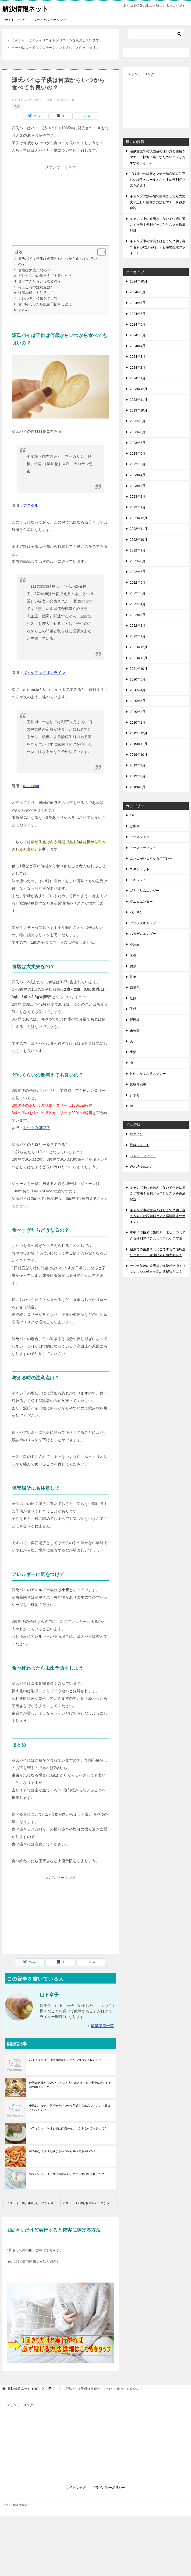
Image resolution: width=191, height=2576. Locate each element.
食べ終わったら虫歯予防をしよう (45, 304)
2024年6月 (137, 324)
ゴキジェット (139, 869)
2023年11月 (138, 400)
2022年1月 (137, 636)
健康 (133, 966)
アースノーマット (143, 848)
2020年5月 (137, 679)
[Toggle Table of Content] (99, 252)
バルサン (136, 912)
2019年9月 (137, 765)
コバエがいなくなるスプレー (151, 858)
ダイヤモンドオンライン (44, 673)
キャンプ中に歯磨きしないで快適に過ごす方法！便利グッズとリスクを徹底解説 (157, 224)
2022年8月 (137, 561)
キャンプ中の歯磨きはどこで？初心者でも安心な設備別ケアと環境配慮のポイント (157, 247)
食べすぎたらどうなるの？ (39, 281)
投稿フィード (139, 1145)
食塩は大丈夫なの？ (34, 270)
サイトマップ (14, 20)
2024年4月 (137, 346)
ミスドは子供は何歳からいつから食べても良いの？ (33, 2203)
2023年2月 (137, 496)
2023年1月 (137, 507)
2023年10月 (138, 410)
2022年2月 (137, 625)
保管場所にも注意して (36, 293)
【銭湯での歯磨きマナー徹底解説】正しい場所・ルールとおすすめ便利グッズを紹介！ (157, 179)
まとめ (23, 310)
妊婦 (133, 998)
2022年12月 (138, 518)
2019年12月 (138, 733)
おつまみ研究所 (36, 1128)
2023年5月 (137, 464)
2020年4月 (137, 690)
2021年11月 (138, 658)
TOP (23, 2389)
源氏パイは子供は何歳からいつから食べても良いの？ (57, 261)
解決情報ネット (27, 8)
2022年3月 (137, 615)
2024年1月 (137, 378)
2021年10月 (138, 668)
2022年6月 (137, 582)
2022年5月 (137, 593)
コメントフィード (143, 1156)
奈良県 (135, 987)
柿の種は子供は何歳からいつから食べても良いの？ (62, 2151)
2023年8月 (137, 432)
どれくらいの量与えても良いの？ (45, 276)
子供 (16, 106)
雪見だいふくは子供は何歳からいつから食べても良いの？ (66, 2174)
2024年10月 (138, 281)
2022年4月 (137, 604)
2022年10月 (138, 539)
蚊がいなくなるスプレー (148, 1073)
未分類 (135, 1030)
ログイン (136, 1134)
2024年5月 (137, 335)
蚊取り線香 (138, 1084)
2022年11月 (138, 529)
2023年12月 (138, 389)
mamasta (31, 786)
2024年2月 (137, 367)
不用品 (135, 944)
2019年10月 (138, 754)
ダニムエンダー (141, 901)
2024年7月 (137, 314)
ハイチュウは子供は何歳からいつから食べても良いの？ (65, 2060)
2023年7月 (137, 443)
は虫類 (135, 826)
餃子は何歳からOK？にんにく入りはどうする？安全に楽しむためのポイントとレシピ (70, 2085)
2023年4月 (137, 475)
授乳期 (135, 1020)
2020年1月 (137, 722)
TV (132, 815)
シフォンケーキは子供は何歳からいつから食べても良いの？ (68, 2128)
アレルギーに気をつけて (38, 298)
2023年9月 (137, 421)
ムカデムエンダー (143, 934)
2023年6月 (137, 453)
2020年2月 (137, 712)
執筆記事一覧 (102, 2026)
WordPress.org (141, 1166)
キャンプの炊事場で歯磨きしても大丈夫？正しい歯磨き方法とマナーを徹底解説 (157, 202)
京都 (133, 955)
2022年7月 (137, 572)
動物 (133, 977)
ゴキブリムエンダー (144, 890)
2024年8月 (137, 303)
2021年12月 (138, 647)
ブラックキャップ (143, 923)
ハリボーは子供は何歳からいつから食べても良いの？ (91, 2203)
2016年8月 (137, 787)
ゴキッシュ (138, 880)
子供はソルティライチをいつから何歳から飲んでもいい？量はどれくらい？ (69, 2107)
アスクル (31, 505)
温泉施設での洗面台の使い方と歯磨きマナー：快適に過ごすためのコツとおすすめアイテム (157, 157)
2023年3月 (137, 486)
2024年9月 (137, 292)
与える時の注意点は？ (36, 287)
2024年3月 (137, 356)
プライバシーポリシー (50, 20)
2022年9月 (137, 550)
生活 (133, 1052)
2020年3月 (137, 701)
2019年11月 (138, 744)
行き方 (135, 1095)
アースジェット (141, 837)
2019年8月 (137, 776)
